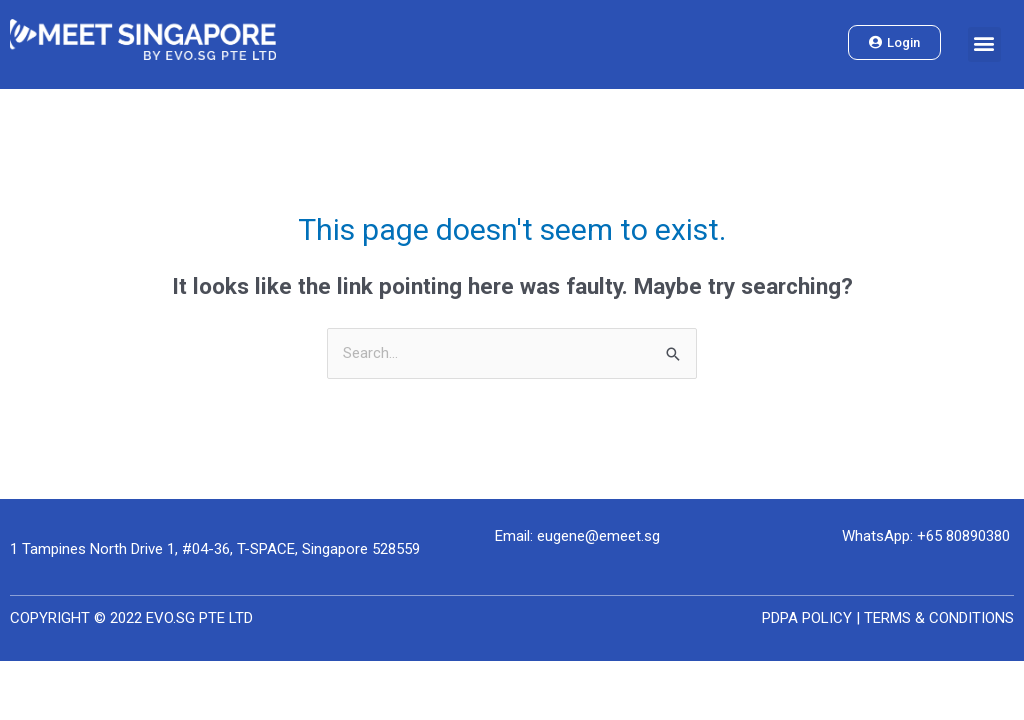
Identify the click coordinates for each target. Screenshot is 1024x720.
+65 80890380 (963, 536)
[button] (984, 45)
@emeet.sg (622, 536)
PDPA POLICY (807, 618)
